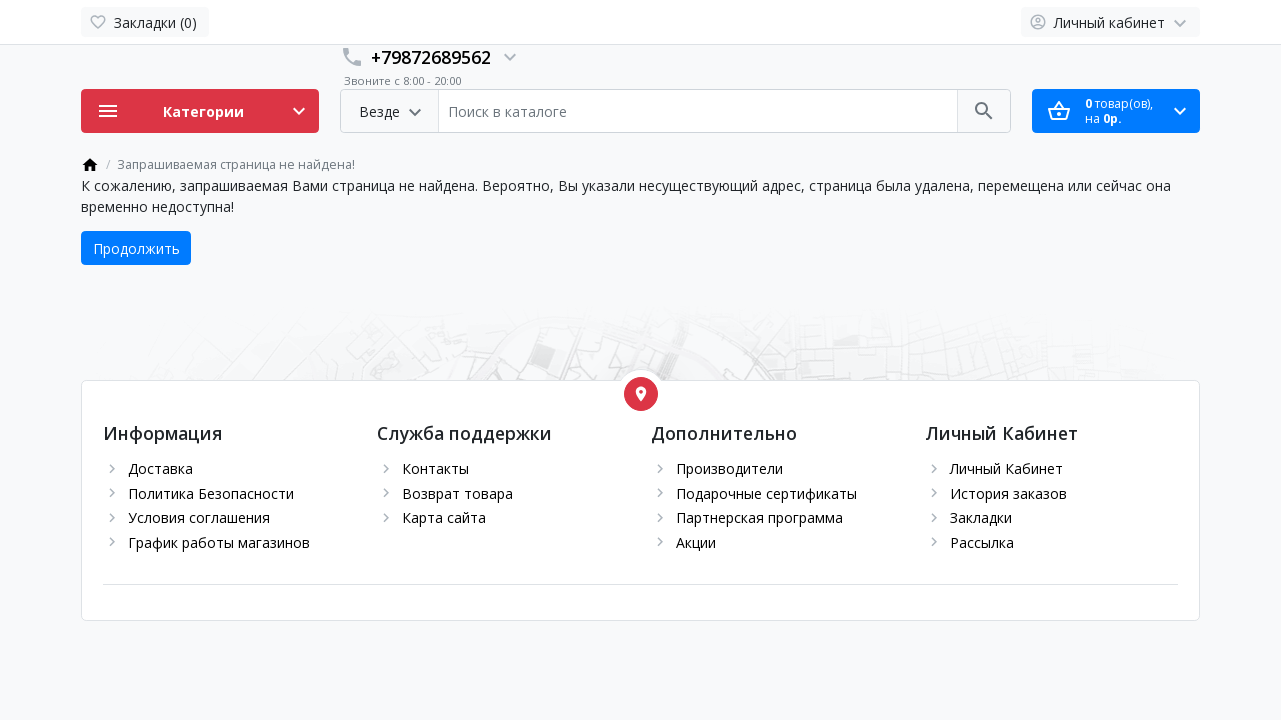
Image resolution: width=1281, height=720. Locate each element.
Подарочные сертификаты (766, 493)
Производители (729, 468)
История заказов (1008, 493)
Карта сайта (444, 517)
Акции (696, 542)
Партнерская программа (759, 517)
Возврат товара (457, 493)
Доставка (160, 468)
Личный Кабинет (1006, 468)
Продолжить (136, 248)
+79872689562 (431, 57)
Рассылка (982, 542)
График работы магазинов (219, 542)
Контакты (435, 468)
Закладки (981, 517)
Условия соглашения (199, 517)
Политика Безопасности (211, 493)
